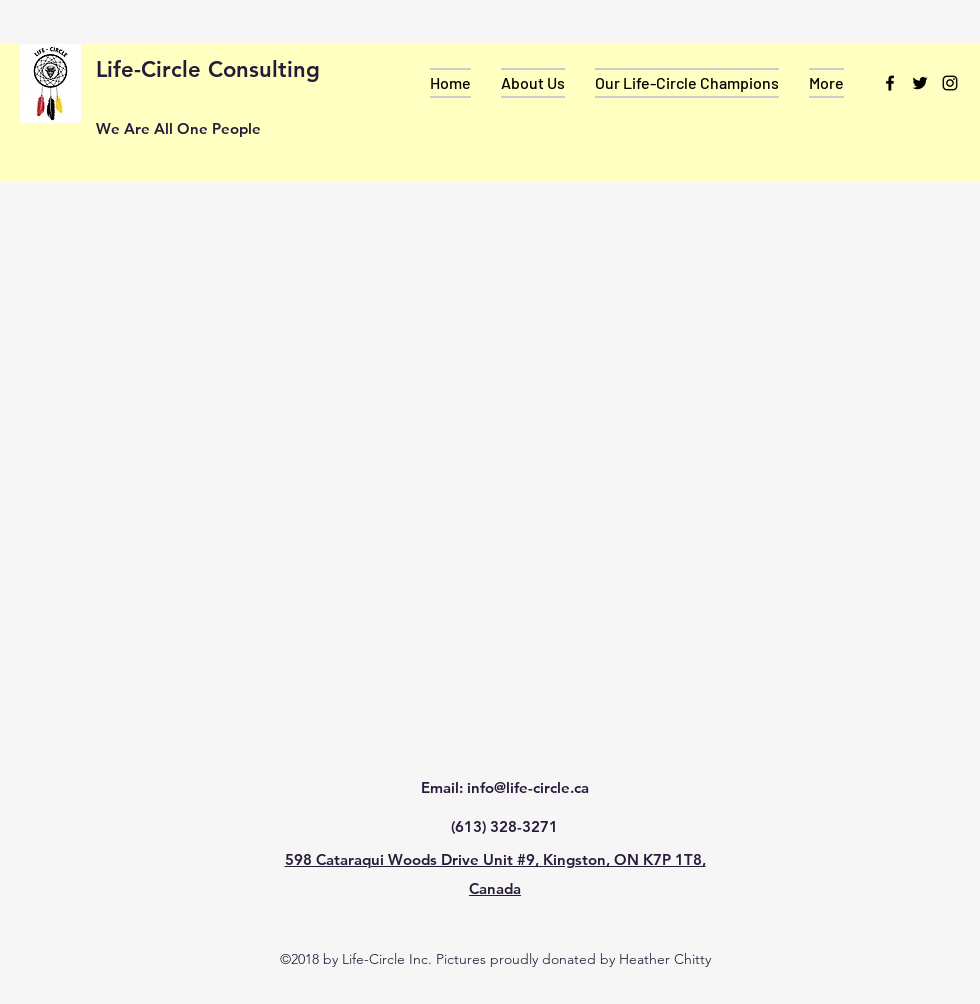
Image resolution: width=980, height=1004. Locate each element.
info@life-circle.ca (528, 787)
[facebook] (890, 83)
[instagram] (950, 83)
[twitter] (920, 83)
